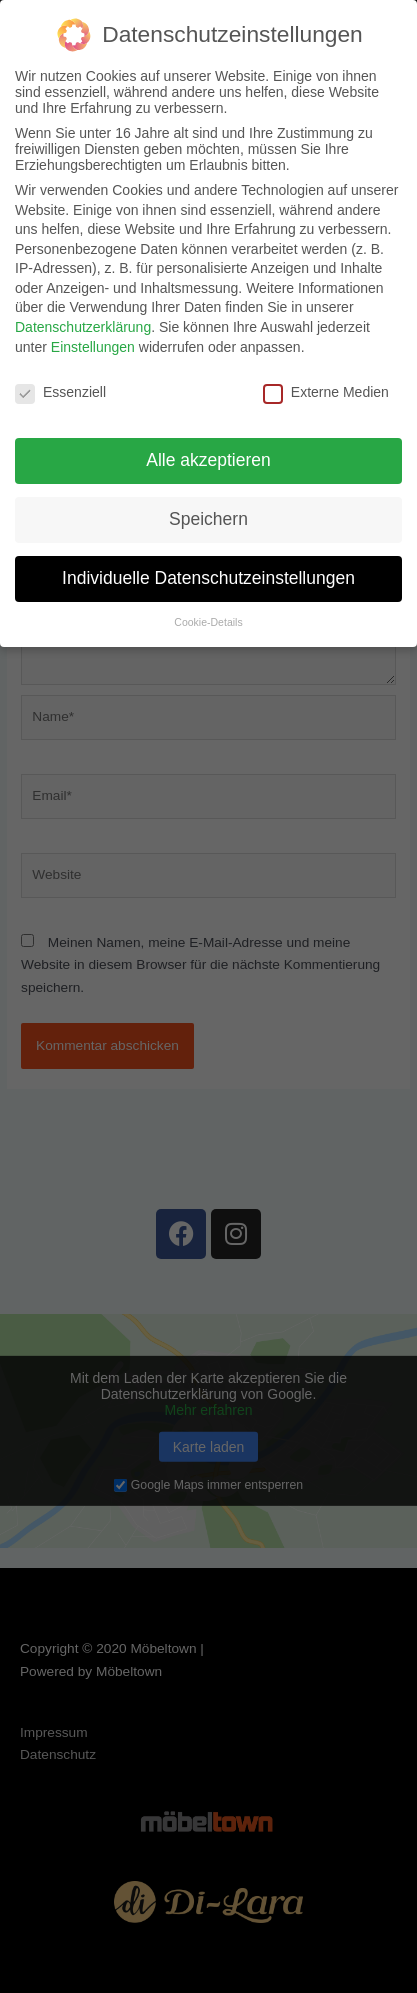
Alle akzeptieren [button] (208, 460)
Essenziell (60, 392)
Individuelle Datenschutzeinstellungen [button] (208, 578)
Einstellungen (93, 347)
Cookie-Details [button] (208, 622)
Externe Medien (326, 392)
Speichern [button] (208, 519)
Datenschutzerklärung (83, 327)
